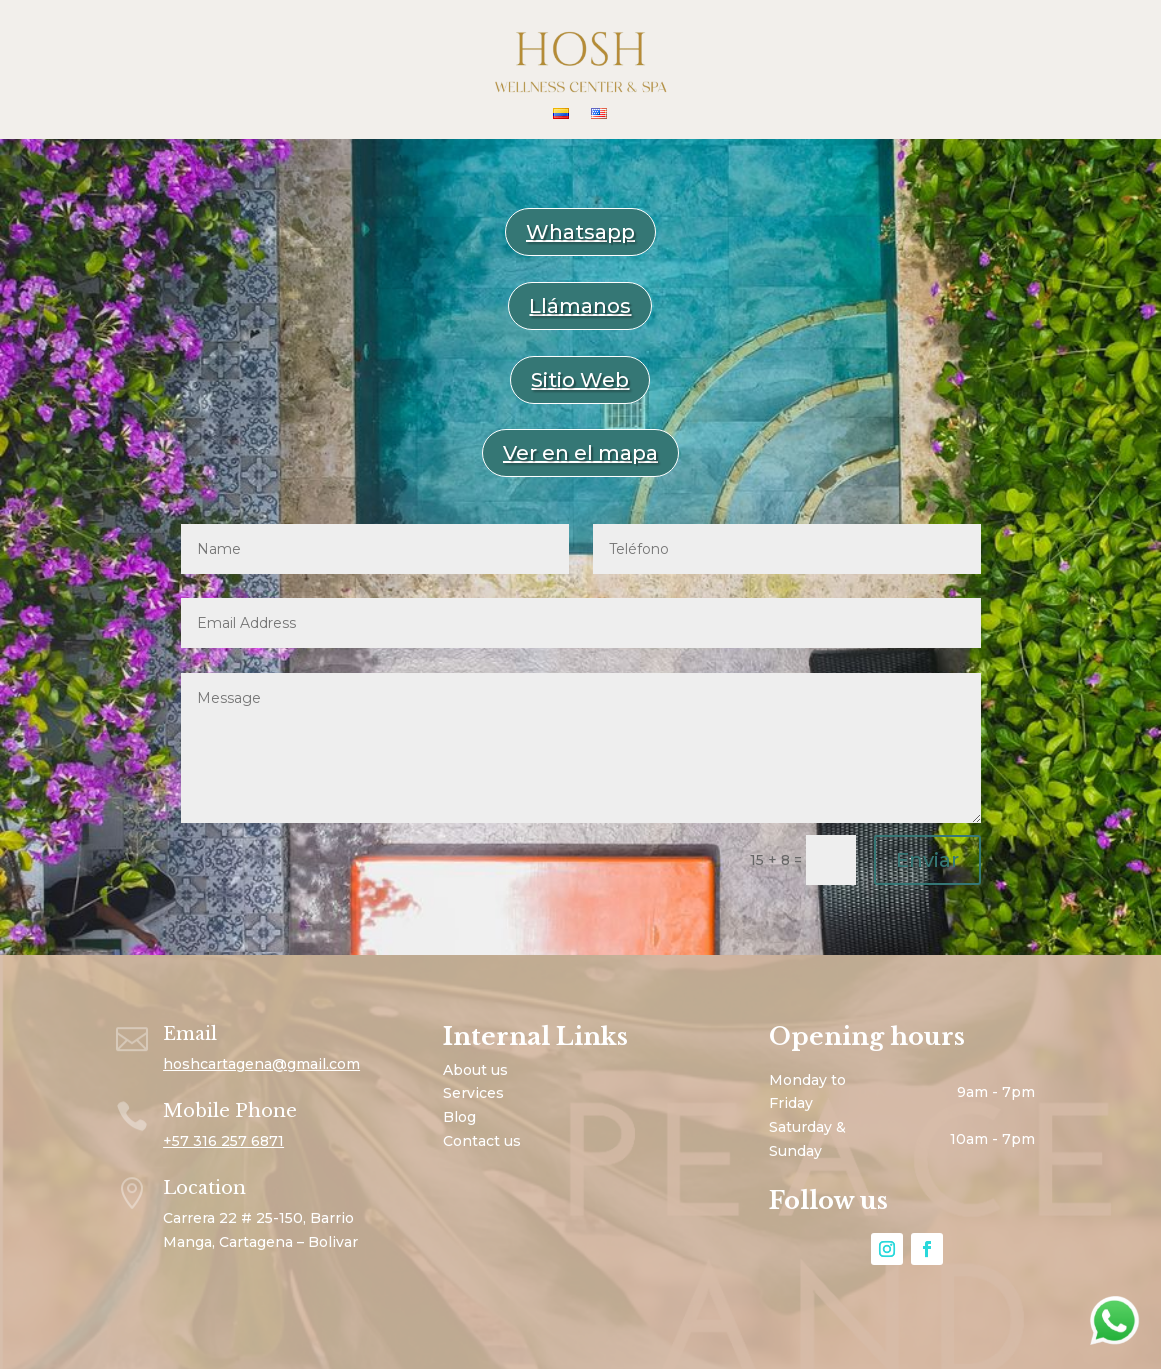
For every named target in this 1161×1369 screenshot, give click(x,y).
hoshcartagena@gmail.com (261, 1064)
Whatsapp (580, 232)
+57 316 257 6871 (223, 1141)
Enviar (927, 860)
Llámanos (580, 306)
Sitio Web (580, 380)
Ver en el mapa (580, 453)
